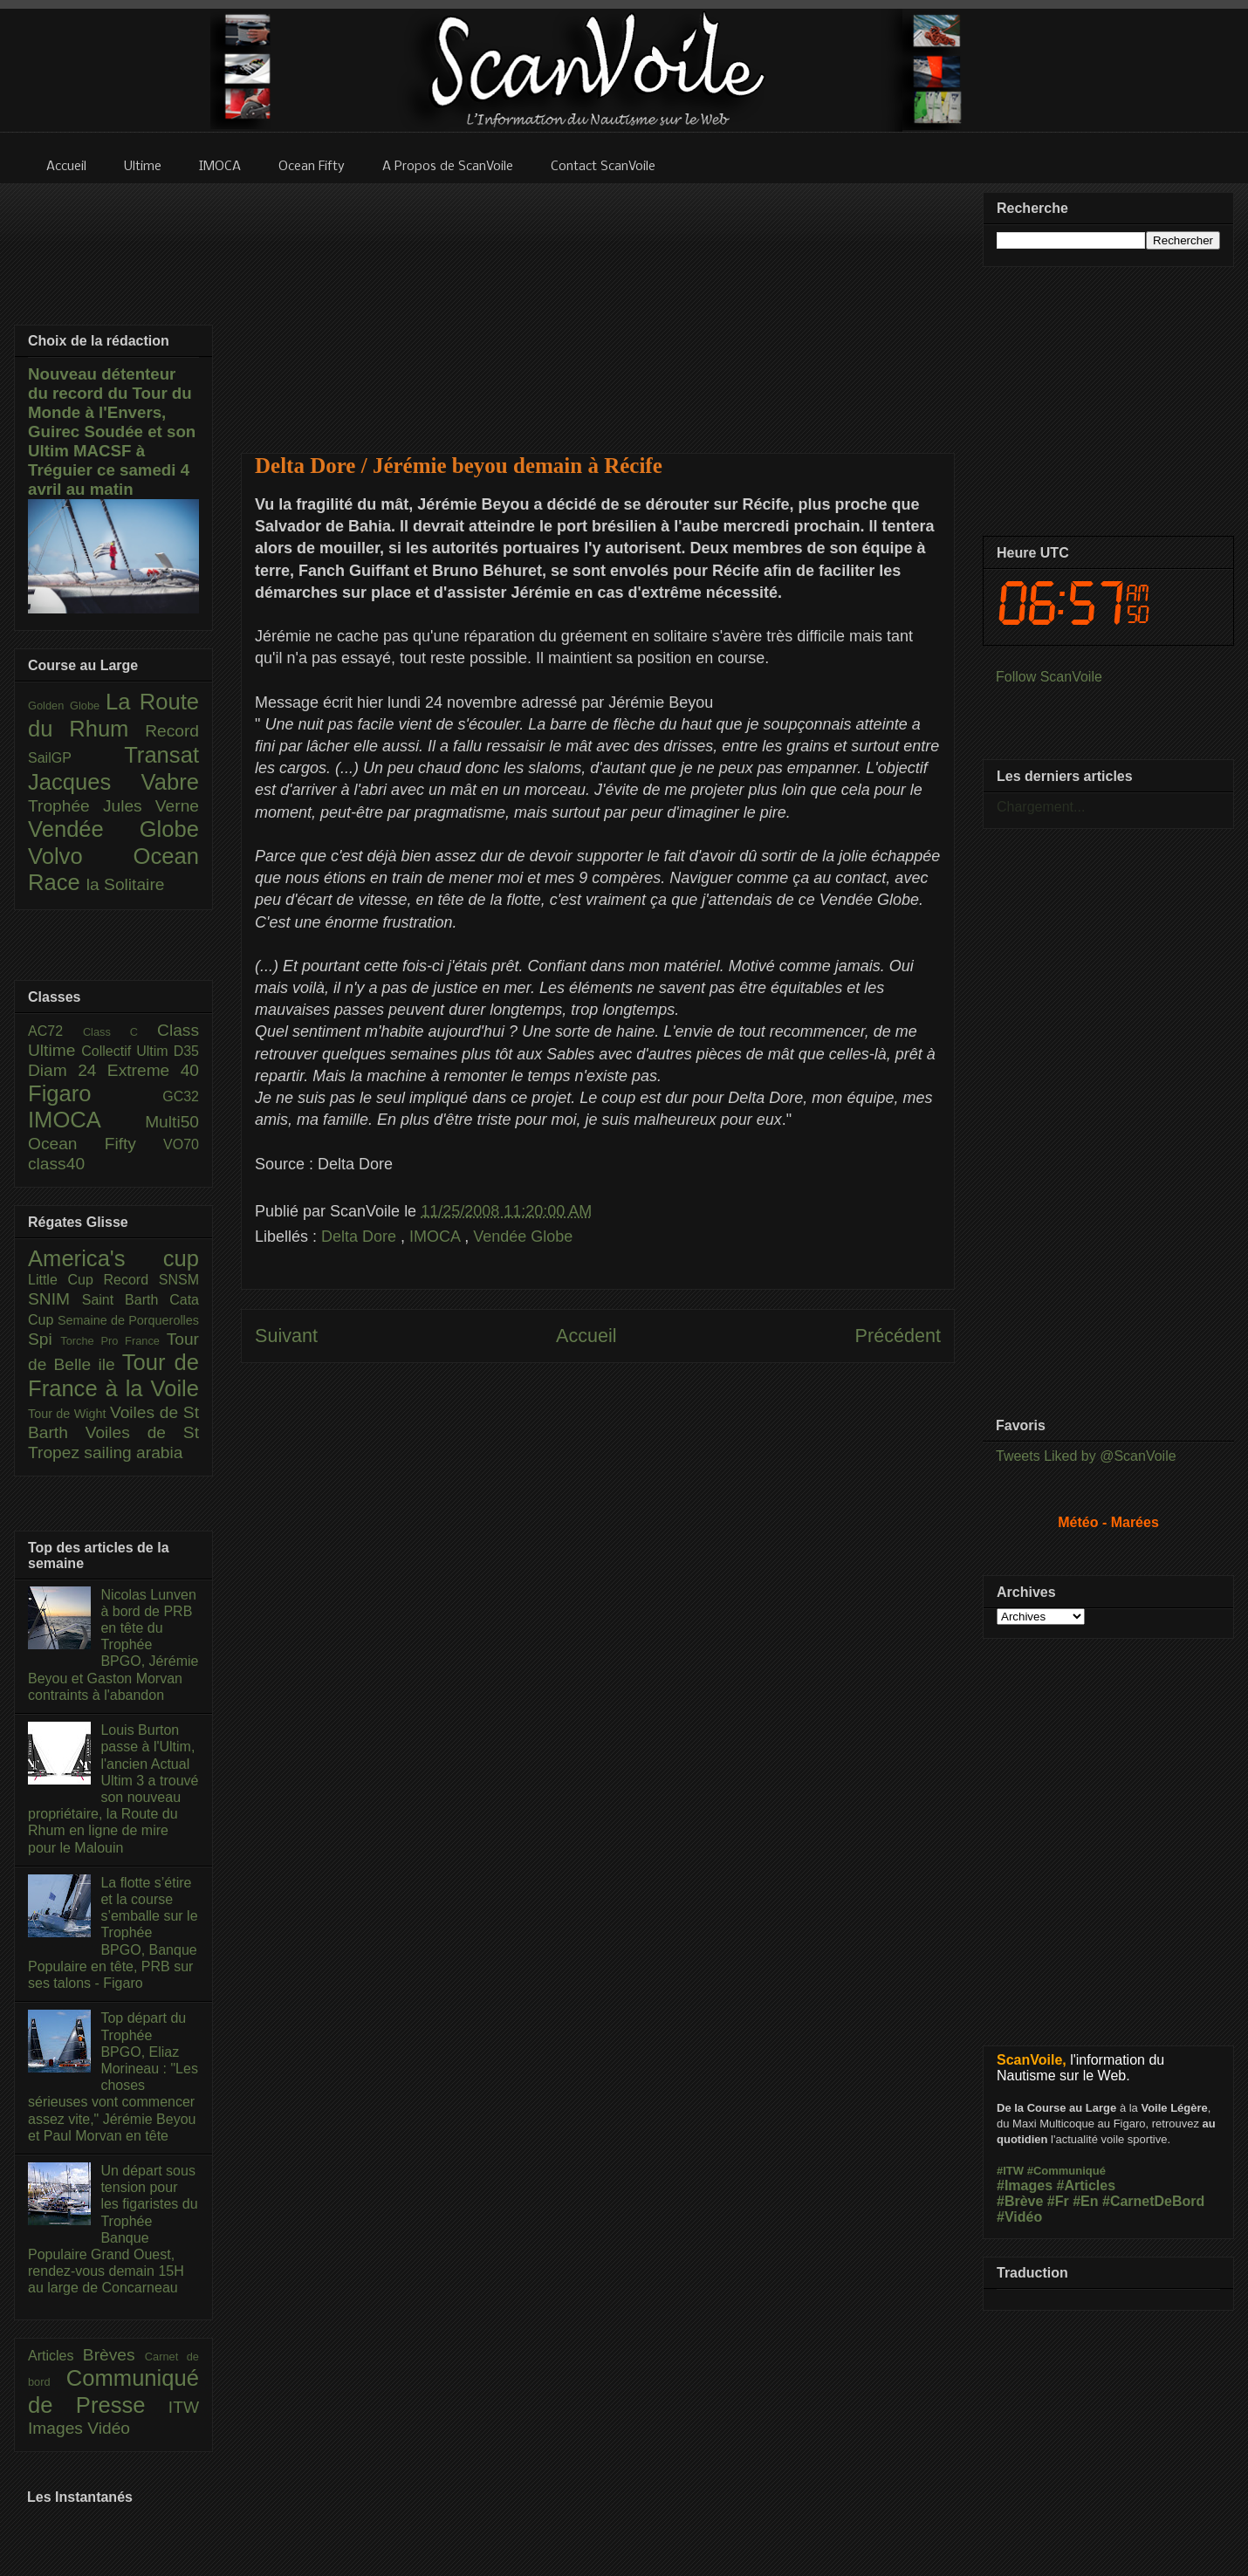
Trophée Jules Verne (113, 806)
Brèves (114, 2355)
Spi (44, 1339)
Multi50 (172, 1122)
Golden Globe (67, 705)
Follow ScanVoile (1049, 676)
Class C (120, 1031)
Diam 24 (67, 1070)
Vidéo (108, 2428)
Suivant (286, 1335)
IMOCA (436, 1236)
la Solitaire (125, 884)
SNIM (55, 1299)
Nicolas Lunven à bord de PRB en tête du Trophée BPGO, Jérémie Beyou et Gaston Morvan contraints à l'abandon (113, 1644)
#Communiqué (1066, 2170)
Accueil (586, 1335)
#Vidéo (1019, 2216)
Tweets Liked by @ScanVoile (1086, 1456)
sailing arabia (133, 1452)
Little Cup (66, 1279)
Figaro (95, 1093)
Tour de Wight (69, 1414)
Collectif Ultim (127, 1051)
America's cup (113, 1258)
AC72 (55, 1031)
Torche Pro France (113, 1340)
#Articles (1086, 2185)
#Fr (1058, 2201)
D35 (186, 1051)
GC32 (180, 1096)
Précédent (898, 1335)
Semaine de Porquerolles (128, 1320)
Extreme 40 (153, 1070)
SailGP (76, 757)
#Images (1025, 2185)
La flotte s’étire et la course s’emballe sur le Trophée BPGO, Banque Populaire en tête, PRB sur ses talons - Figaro (113, 1932)
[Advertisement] (598, 307)
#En (1085, 2201)
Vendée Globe (523, 1236)
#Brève (1020, 2201)
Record (172, 731)
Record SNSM (151, 1279)
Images (57, 2428)
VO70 (181, 1144)
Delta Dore (361, 1236)
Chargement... (1041, 806)
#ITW (1010, 2170)
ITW (183, 2407)
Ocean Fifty (95, 1143)
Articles (55, 2355)
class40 (56, 1163)
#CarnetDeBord (1153, 2201)
